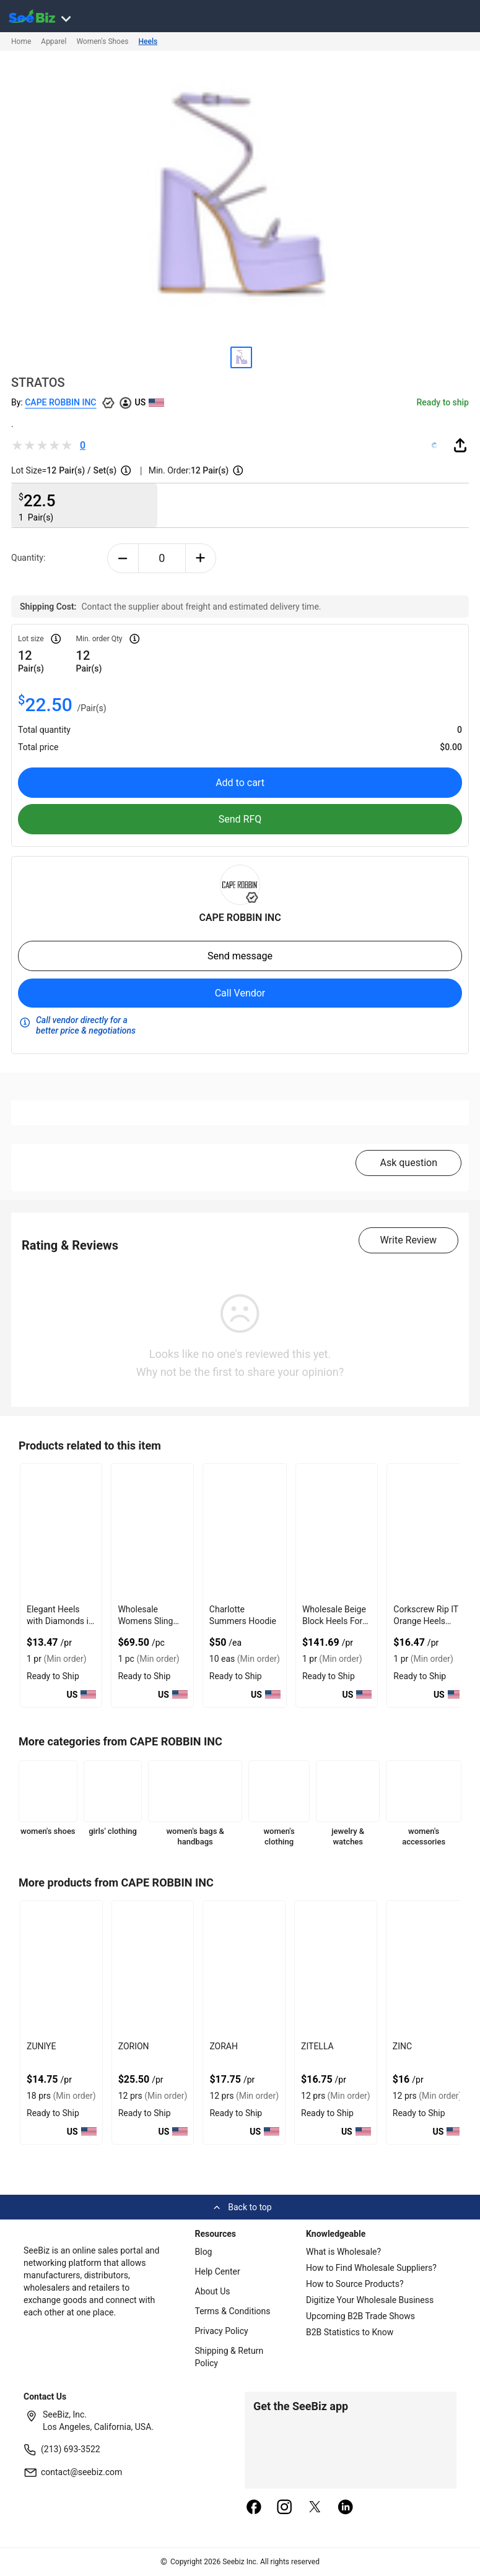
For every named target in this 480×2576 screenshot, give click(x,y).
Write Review (408, 1240)
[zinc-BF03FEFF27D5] (427, 1968)
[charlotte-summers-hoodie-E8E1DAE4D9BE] (244, 1531)
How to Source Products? (355, 2284)
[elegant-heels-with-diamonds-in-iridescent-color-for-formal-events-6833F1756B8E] (61, 1531)
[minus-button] (123, 558)
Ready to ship (443, 402)
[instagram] (284, 2507)
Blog (203, 2252)
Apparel (53, 41)
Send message (240, 956)
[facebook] (254, 2507)
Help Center (217, 2271)
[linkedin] (345, 2507)
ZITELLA (317, 2046)
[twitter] (315, 2507)
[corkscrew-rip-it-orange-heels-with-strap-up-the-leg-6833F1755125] (427, 1531)
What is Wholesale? (343, 2252)
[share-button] (460, 445)
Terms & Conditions (233, 2311)
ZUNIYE (41, 2046)
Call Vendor (240, 993)
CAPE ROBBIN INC (60, 402)
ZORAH (223, 2046)
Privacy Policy (221, 2331)
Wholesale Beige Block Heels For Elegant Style (334, 1621)
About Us (212, 2291)
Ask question (408, 1163)
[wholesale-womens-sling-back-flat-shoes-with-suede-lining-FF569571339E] (152, 1531)
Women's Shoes (102, 41)
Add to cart (240, 783)
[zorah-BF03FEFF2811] (244, 1968)
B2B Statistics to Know (349, 2332)
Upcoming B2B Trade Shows (360, 2316)
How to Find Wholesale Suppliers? (371, 2268)
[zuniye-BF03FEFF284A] (61, 1968)
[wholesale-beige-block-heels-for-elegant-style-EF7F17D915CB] (336, 1531)
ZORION (133, 2046)
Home (21, 41)
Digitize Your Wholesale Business (370, 2300)
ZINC (402, 2046)
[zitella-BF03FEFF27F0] (336, 1968)
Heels (148, 41)
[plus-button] (201, 558)
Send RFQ (240, 819)
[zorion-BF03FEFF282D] (153, 1968)
